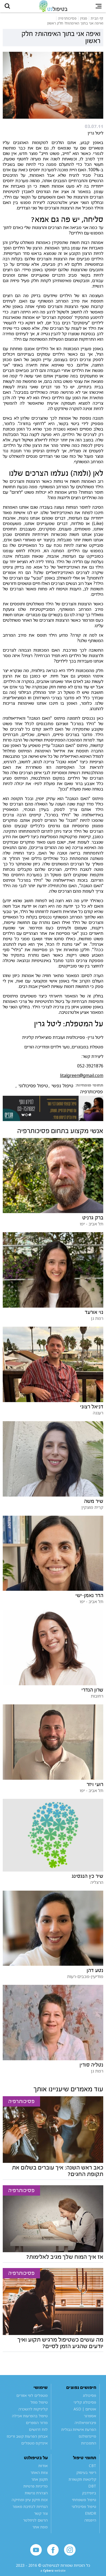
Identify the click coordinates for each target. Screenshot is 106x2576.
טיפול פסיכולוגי (33, 1089)
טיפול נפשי (62, 1089)
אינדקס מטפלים (34, 2446)
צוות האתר (39, 2476)
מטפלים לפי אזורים (32, 2398)
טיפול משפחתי (84, 2503)
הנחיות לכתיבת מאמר (30, 2510)
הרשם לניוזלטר (35, 2523)
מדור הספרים (37, 2426)
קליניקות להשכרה (33, 2412)
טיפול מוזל (39, 2405)
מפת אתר (40, 2530)
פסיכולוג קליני (85, 2405)
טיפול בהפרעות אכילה (30, 2419)
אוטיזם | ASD (85, 2412)
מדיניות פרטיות (35, 2489)
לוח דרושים (38, 2432)
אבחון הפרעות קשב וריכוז (27, 2439)
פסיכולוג (89, 2398)
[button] (9, 8)
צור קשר (41, 2516)
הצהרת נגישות (36, 2496)
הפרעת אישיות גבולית (78, 2432)
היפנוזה (90, 2523)
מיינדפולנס (87, 2439)
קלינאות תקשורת (82, 2482)
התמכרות (88, 2446)
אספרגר (90, 2419)
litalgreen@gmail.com (81, 1079)
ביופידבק (89, 2496)
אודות (43, 2469)
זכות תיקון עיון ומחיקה (30, 2503)
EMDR (90, 2516)
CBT (92, 2469)
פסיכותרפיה (91, 1095)
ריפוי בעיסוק (86, 2476)
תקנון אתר (39, 2482)
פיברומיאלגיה (85, 2426)
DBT (92, 2489)
